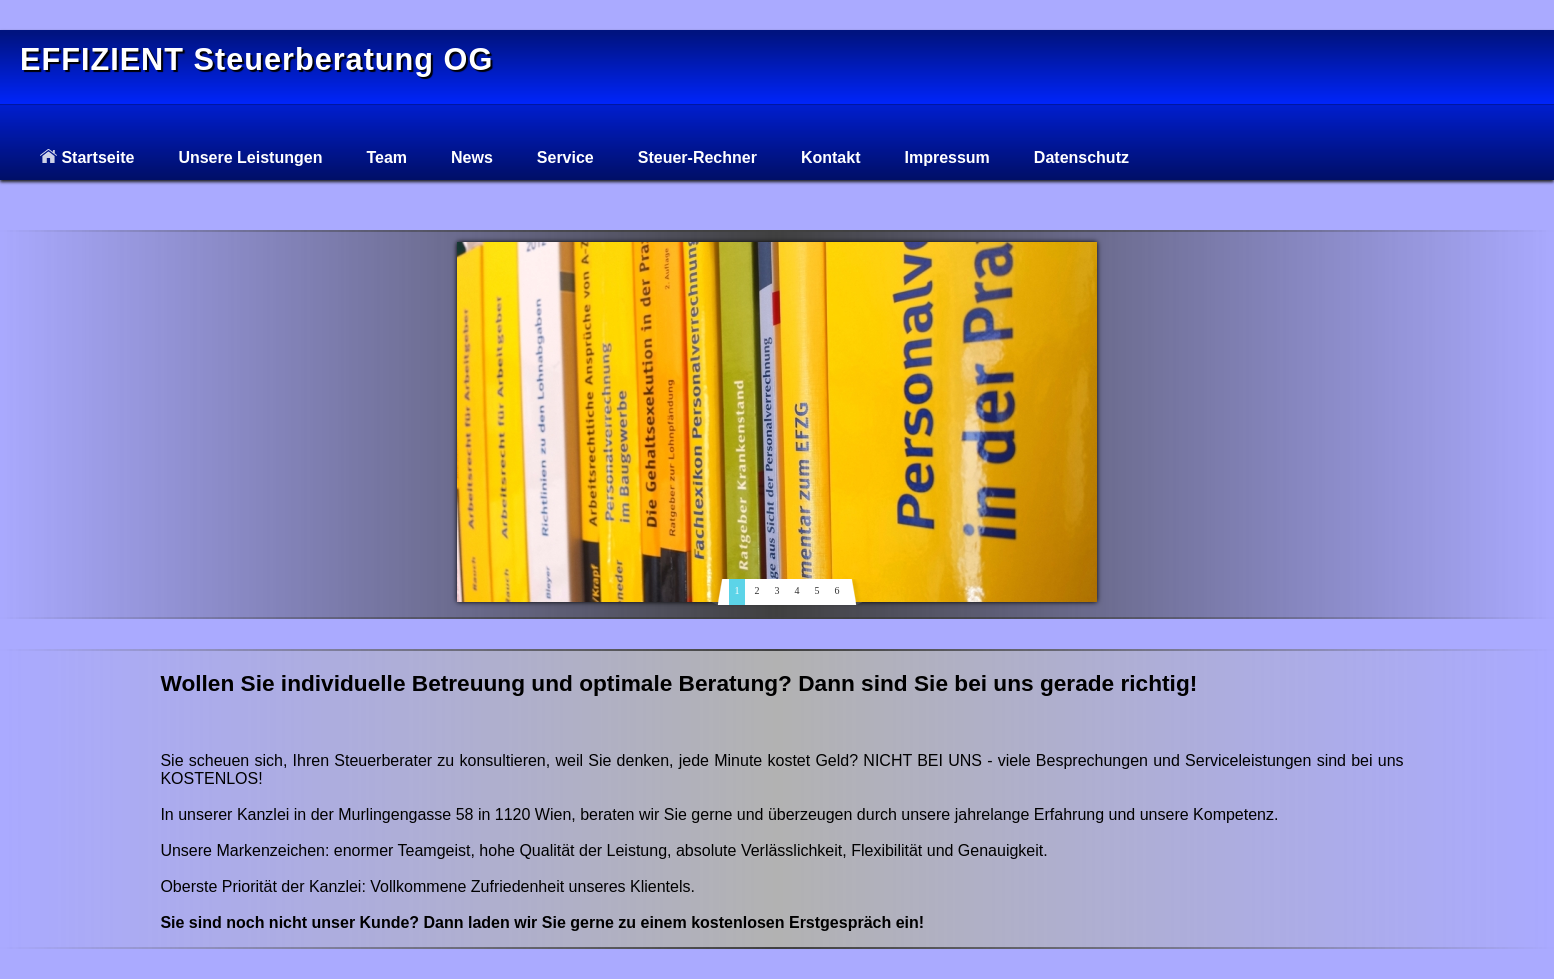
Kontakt (831, 157)
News (472, 157)
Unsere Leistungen (250, 157)
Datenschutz (1081, 157)
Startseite (87, 157)
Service (565, 157)
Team (386, 157)
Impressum (946, 157)
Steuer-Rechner (697, 157)
